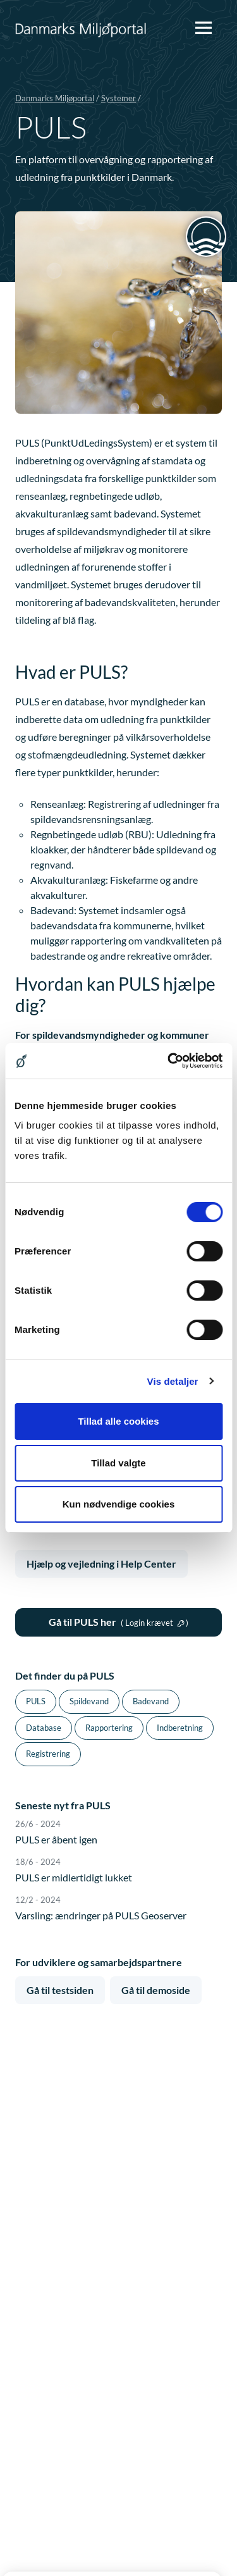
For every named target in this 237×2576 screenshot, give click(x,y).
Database (43, 1728)
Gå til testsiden (60, 1990)
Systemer (118, 98)
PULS (36, 1701)
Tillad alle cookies (118, 1421)
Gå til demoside (155, 1990)
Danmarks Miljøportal (54, 98)
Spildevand (89, 1701)
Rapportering (109, 1728)
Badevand (151, 1701)
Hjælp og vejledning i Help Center (101, 1563)
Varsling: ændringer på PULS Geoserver (118, 1905)
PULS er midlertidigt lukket (118, 1867)
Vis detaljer (172, 1381)
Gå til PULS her (118, 1622)
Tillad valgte (118, 1463)
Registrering (48, 1754)
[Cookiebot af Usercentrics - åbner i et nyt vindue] (168, 1061)
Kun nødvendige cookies (119, 1504)
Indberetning (180, 1728)
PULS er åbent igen (118, 1829)
